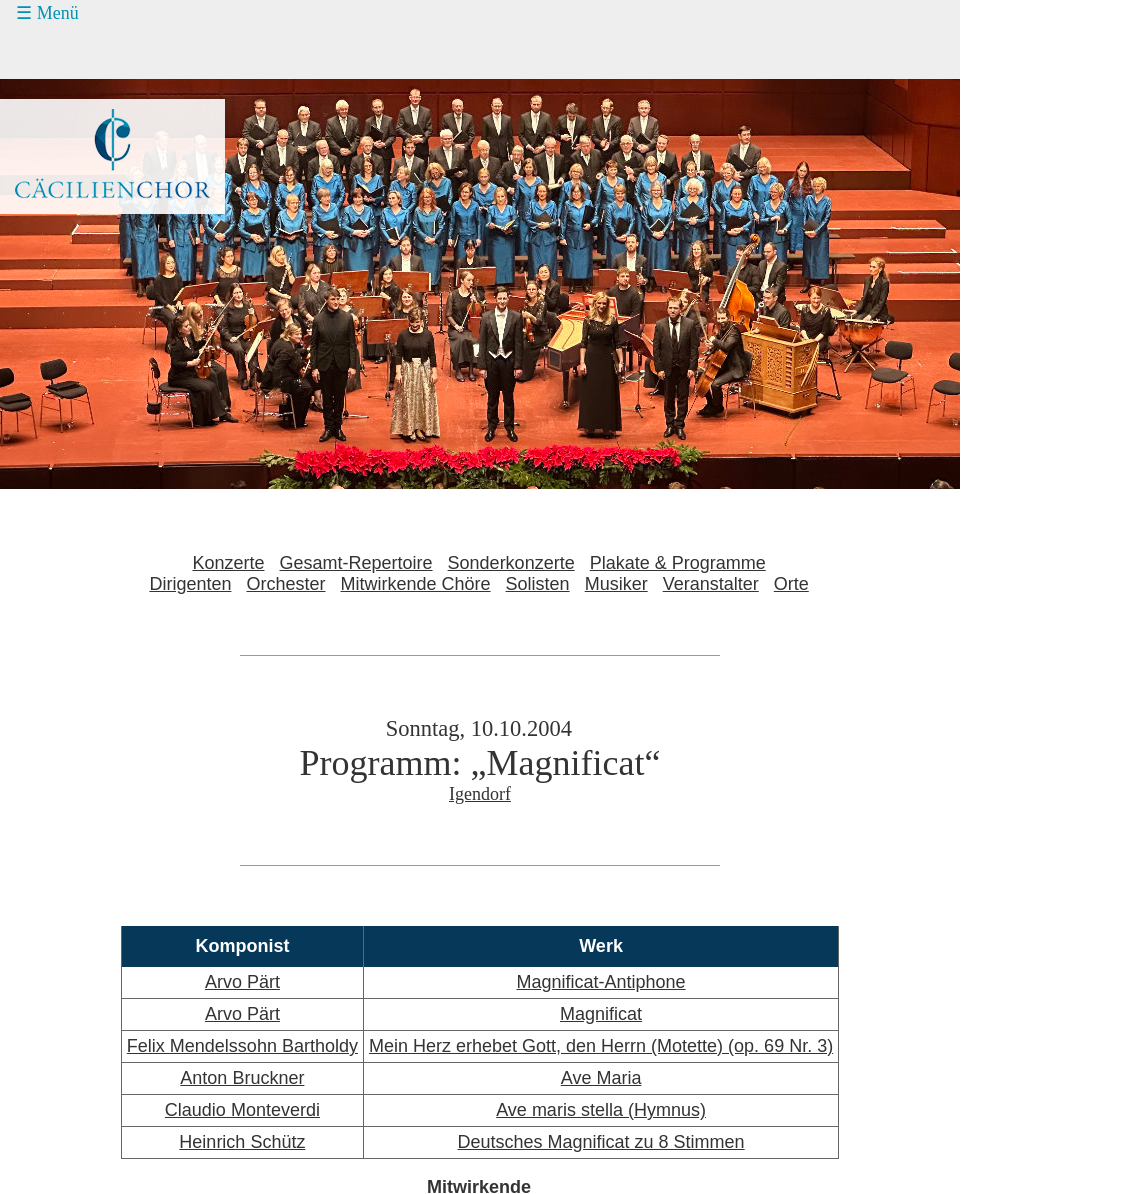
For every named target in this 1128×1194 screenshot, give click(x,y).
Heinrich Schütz (242, 1142)
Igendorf (480, 794)
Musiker (616, 584)
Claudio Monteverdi (242, 1110)
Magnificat (601, 1014)
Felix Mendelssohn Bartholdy (242, 1046)
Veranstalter (711, 584)
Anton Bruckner (242, 1078)
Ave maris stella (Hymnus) (601, 1110)
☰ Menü (47, 13)
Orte (791, 584)
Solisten (538, 584)
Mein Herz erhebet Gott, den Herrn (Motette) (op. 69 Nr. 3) (601, 1046)
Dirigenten (190, 584)
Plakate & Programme (678, 563)
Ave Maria (601, 1078)
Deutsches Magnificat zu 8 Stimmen (600, 1142)
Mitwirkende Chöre (416, 584)
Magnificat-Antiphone (601, 982)
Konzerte (228, 563)
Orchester (285, 584)
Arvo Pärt (242, 982)
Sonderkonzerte (511, 563)
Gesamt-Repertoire (356, 563)
